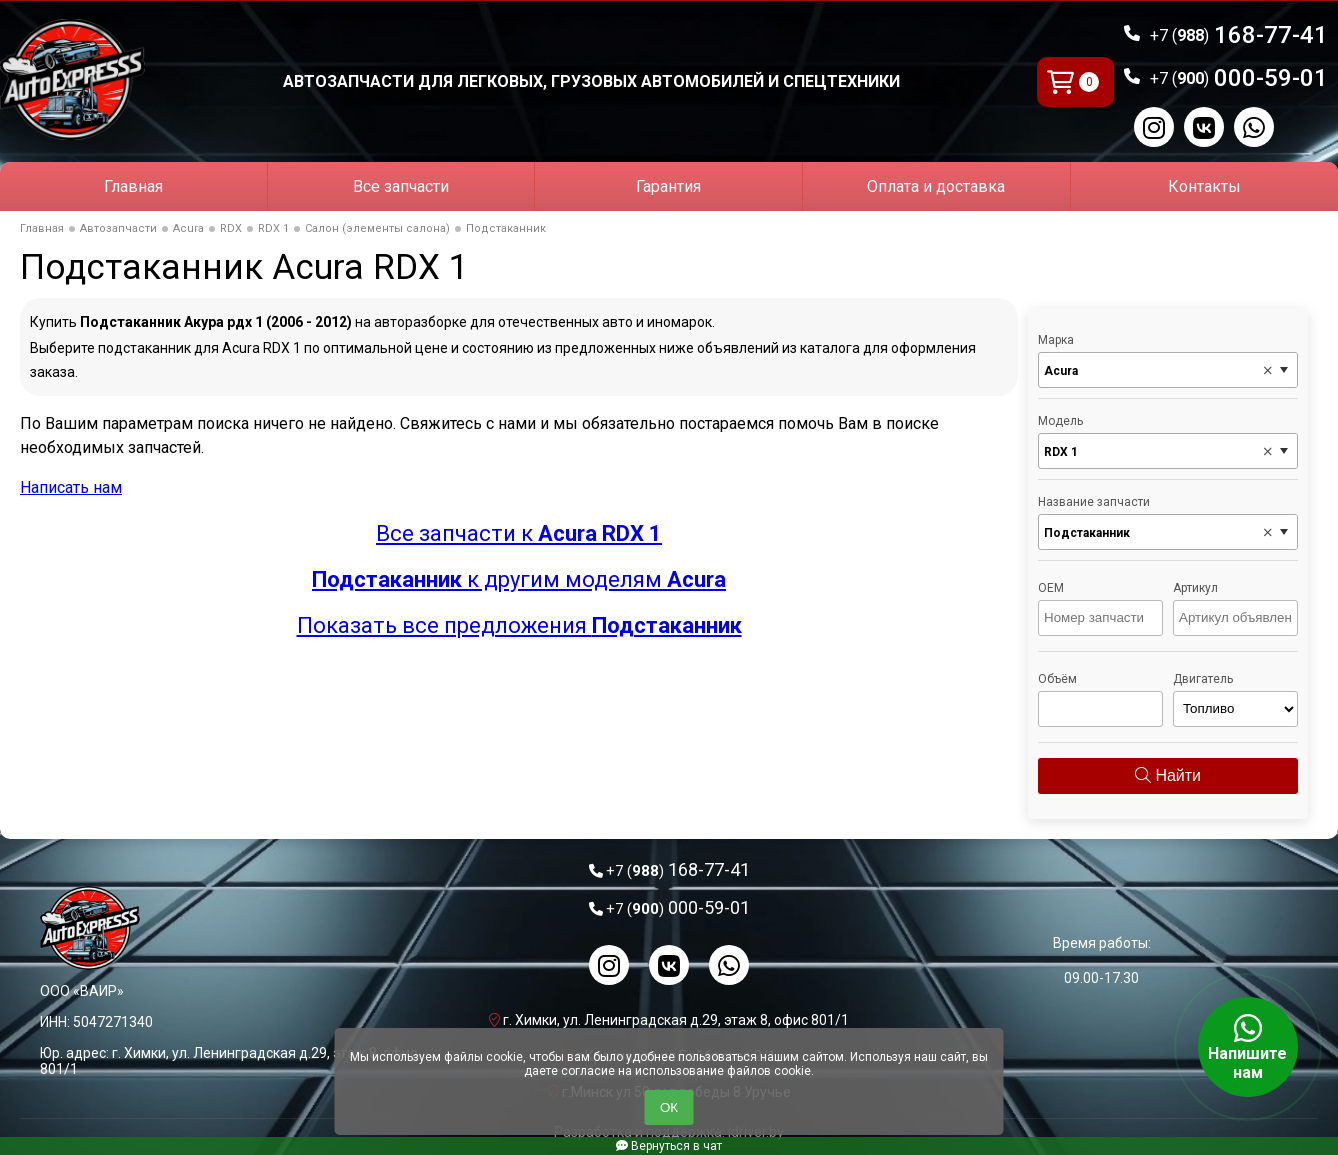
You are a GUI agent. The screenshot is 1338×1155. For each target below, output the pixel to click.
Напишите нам (1248, 1047)
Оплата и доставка (936, 186)
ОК (669, 1107)
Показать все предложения (519, 625)
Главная (133, 186)
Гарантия (668, 186)
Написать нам (71, 487)
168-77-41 (1239, 35)
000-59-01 (1239, 78)
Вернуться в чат (669, 1146)
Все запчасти (401, 186)
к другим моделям (519, 579)
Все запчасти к (519, 533)
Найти (1168, 775)
